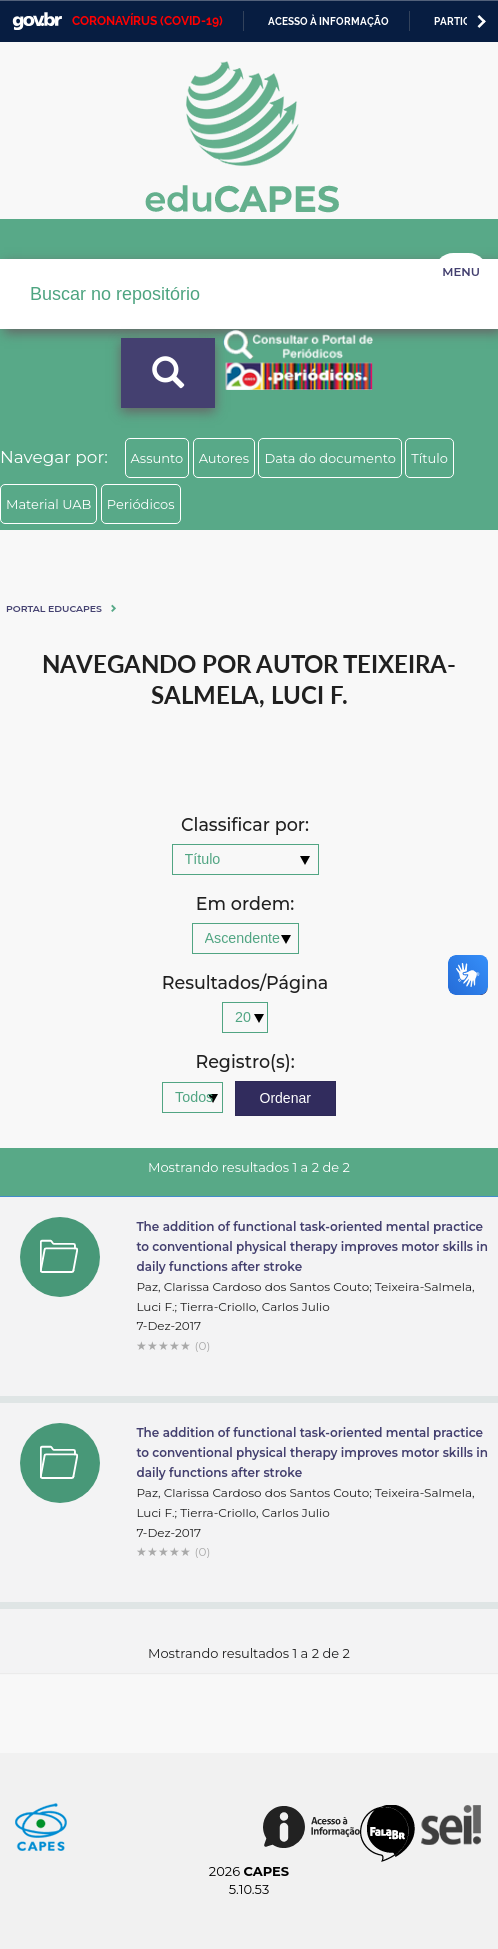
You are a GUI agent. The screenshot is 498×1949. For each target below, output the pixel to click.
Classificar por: (245, 825)
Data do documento (330, 458)
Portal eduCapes (54, 608)
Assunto (157, 458)
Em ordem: (245, 904)
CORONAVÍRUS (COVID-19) (147, 21)
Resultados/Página (245, 983)
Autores (224, 458)
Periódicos (141, 504)
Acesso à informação (328, 21)
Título (429, 458)
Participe (459, 21)
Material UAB (48, 504)
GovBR (37, 21)
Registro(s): (244, 1062)
